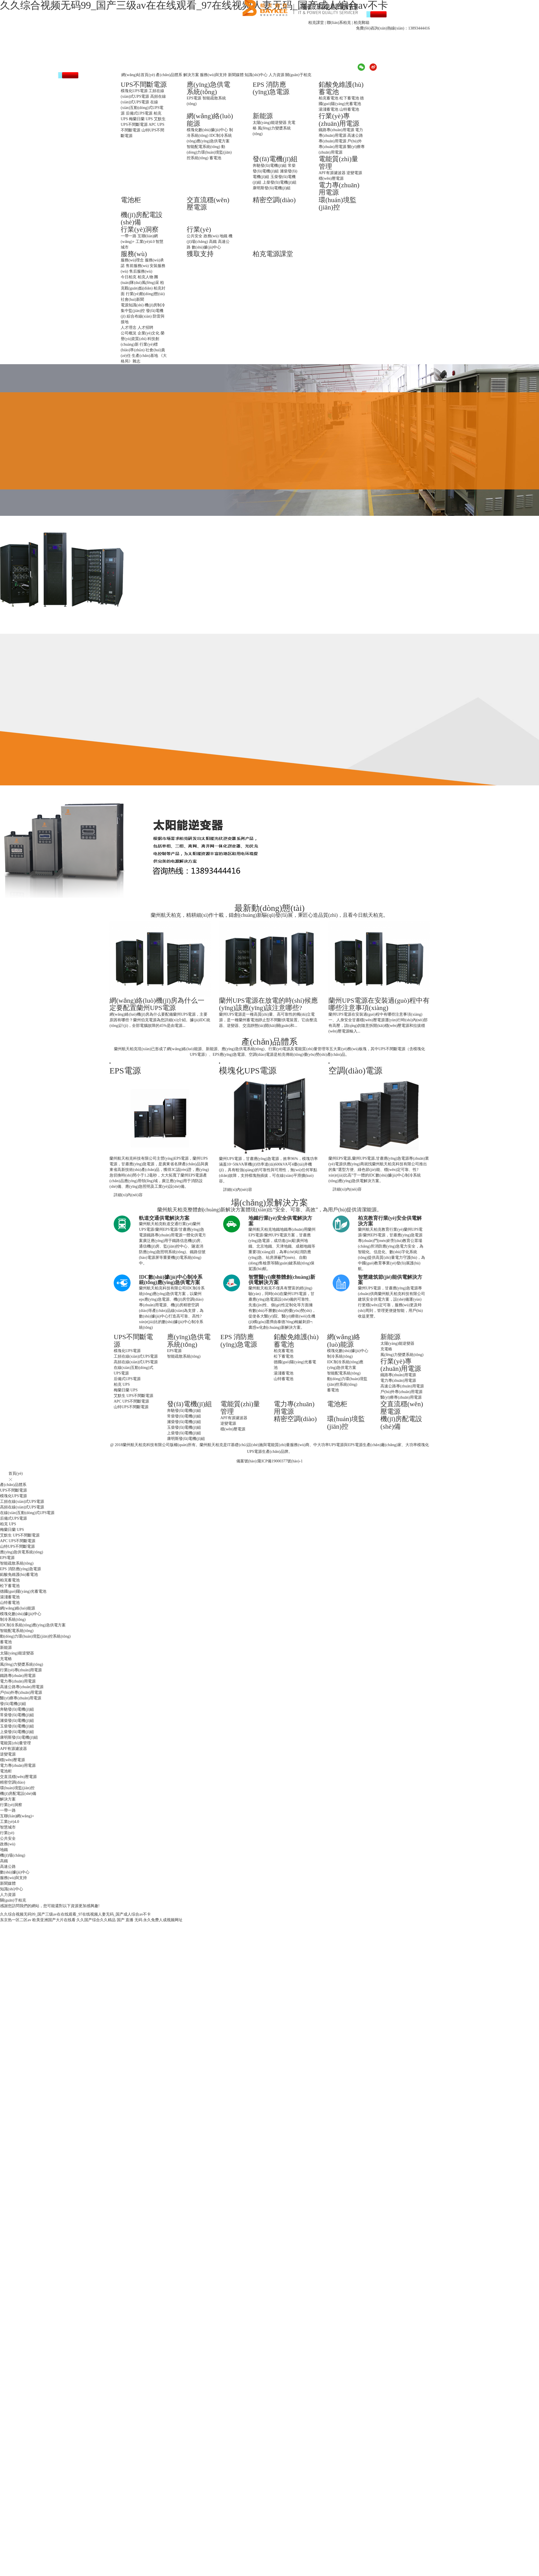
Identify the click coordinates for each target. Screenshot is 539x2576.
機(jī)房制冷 (155, 305)
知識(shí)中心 (256, 75)
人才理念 (128, 327)
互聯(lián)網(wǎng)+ (17, 1816)
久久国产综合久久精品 (96, 1920)
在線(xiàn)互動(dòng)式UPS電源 (142, 107)
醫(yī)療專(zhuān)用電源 (401, 1397)
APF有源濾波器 (332, 173)
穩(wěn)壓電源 (331, 178)
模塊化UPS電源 (134, 91)
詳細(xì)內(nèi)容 (128, 1195)
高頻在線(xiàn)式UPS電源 (136, 1362)
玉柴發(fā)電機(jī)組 (184, 1427)
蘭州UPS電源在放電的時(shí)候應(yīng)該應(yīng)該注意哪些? (268, 1004)
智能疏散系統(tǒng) (183, 1356)
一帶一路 (128, 236)
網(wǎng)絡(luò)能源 (343, 1340)
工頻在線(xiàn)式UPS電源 (136, 1356)
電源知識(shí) (132, 305)
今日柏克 (128, 277)
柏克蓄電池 (328, 98)
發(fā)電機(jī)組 (275, 159)
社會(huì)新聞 (132, 299)
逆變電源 (354, 173)
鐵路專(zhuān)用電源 (336, 130)
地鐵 (223, 236)
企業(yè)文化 (149, 333)
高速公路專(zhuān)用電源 (402, 1386)
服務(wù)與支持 (213, 75)
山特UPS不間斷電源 (131, 1407)
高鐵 (213, 242)
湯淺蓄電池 (328, 109)
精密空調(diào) (274, 200)
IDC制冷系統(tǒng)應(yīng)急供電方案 (33, 1625)
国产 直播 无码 (129, 1920)
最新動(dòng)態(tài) (269, 908)
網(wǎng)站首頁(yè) (138, 75)
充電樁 (386, 1349)
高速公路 (8, 1866)
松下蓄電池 (349, 98)
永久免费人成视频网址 (162, 1920)
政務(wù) (211, 236)
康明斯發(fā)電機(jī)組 (272, 188)
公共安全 (194, 236)
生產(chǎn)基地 (145, 356)
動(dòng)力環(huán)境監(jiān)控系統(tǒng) (209, 152)
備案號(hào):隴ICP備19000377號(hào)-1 (269, 1461)
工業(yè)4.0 (145, 242)
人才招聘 (145, 327)
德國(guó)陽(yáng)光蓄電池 (23, 1591)
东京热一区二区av (15, 1920)
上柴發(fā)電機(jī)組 (279, 182)
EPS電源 (194, 98)
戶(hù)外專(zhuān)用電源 (401, 1392)
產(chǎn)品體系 (169, 75)
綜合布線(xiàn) (139, 316)
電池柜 (131, 200)
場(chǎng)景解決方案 (269, 1202)
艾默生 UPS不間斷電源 (133, 1396)
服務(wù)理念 (132, 260)
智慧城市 (8, 1827)
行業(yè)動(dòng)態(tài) (145, 294)
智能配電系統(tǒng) (203, 147)
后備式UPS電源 (139, 113)
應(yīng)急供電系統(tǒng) (208, 88)
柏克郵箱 (361, 22)
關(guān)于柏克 (298, 75)
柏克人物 (145, 277)
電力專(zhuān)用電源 (398, 1380)
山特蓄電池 (349, 109)
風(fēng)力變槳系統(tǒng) (401, 1355)
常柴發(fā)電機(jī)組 (184, 1416)
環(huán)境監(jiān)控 (338, 203)
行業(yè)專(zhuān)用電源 (339, 119)
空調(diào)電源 (355, 1070)
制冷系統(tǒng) (340, 1356)
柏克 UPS (122, 1384)
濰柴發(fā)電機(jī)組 (184, 1422)
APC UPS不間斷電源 (131, 1401)
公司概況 (128, 333)
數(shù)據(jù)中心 (206, 247)
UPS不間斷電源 (144, 84)
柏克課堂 (316, 22)
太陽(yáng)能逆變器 (270, 122)
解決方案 (191, 75)
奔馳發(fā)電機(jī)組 (270, 165)
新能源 (263, 116)
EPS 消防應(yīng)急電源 (271, 88)
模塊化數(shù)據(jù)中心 (207, 130)
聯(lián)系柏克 (339, 22)
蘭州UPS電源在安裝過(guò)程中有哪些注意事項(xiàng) (379, 1004)
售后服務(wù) (140, 271)
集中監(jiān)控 (133, 311)
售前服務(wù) (137, 266)
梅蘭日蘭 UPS (141, 119)
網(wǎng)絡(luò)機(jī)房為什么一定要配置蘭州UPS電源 (156, 1004)
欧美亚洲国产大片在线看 (54, 1920)
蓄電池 (215, 158)
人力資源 (276, 75)
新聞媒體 (236, 75)
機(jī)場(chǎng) (12, 1855)
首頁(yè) (15, 1473)
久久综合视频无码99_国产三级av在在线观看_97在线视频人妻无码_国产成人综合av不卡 (75, 1914)
